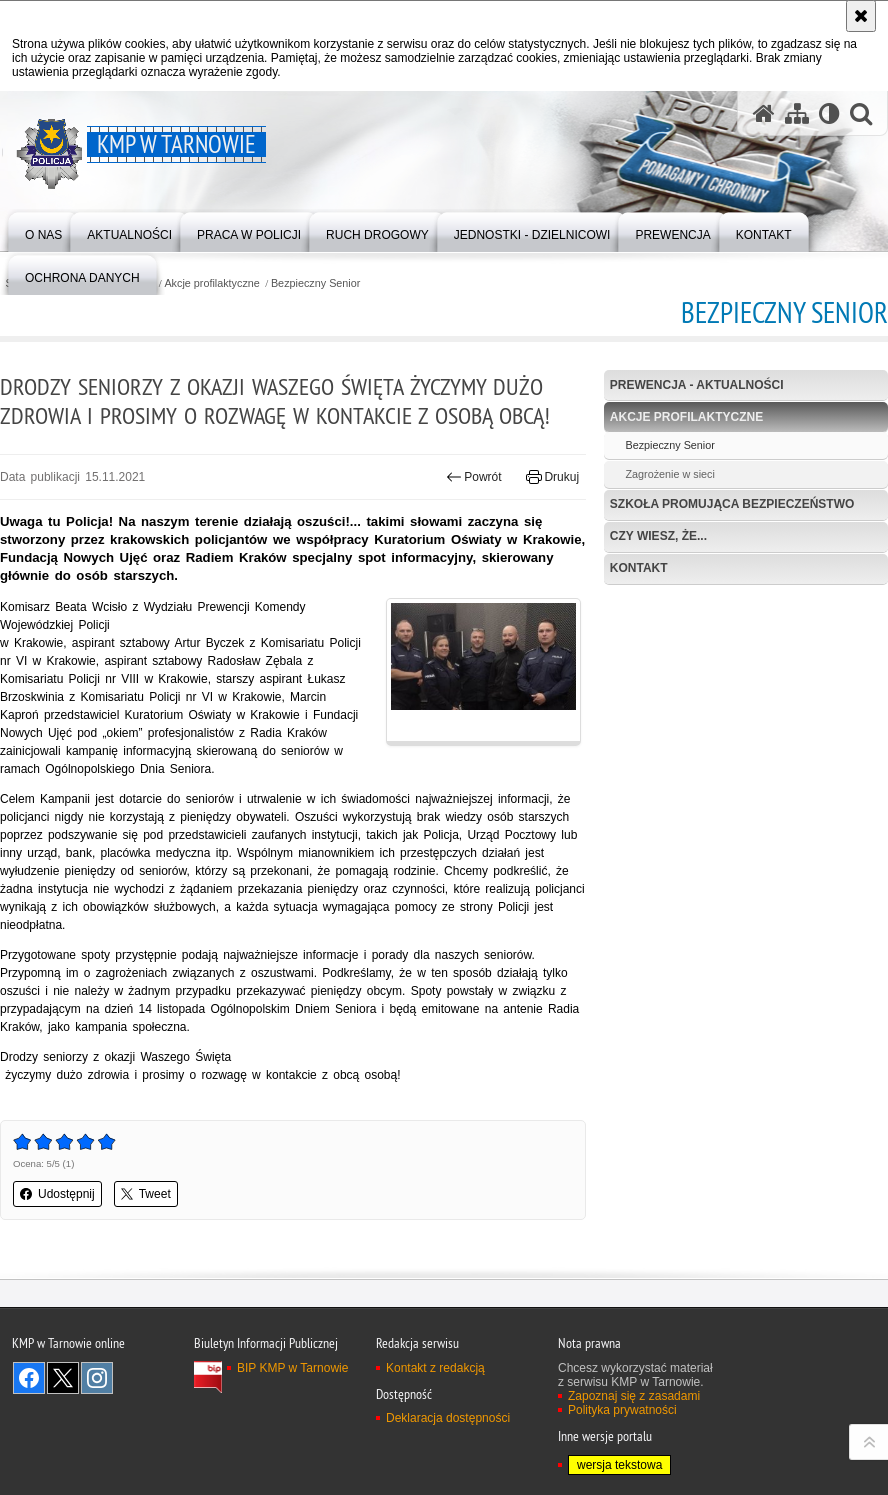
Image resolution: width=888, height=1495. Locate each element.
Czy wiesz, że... (658, 536)
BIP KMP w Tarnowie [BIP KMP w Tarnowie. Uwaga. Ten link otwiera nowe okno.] (292, 1368)
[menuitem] (43, 230)
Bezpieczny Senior (315, 283)
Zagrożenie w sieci (669, 474)
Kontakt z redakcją (435, 1368)
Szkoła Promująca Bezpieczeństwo (732, 504)
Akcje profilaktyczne (211, 283)
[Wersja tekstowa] (829, 113)
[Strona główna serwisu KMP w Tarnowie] (764, 113)
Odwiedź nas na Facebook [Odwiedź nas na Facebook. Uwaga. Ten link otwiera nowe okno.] (29, 1378)
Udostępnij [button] (57, 1194)
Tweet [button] (146, 1194)
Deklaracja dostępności (448, 1418)
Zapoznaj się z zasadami (634, 1396)
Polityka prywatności (622, 1410)
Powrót (474, 477)
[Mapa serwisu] (797, 113)
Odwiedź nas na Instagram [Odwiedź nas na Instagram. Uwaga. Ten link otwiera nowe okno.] (97, 1378)
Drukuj (552, 477)
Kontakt (639, 568)
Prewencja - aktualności (697, 385)
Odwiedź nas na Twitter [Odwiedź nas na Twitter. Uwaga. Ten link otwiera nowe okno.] (63, 1378)
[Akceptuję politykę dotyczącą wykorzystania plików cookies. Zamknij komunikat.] (861, 16)
